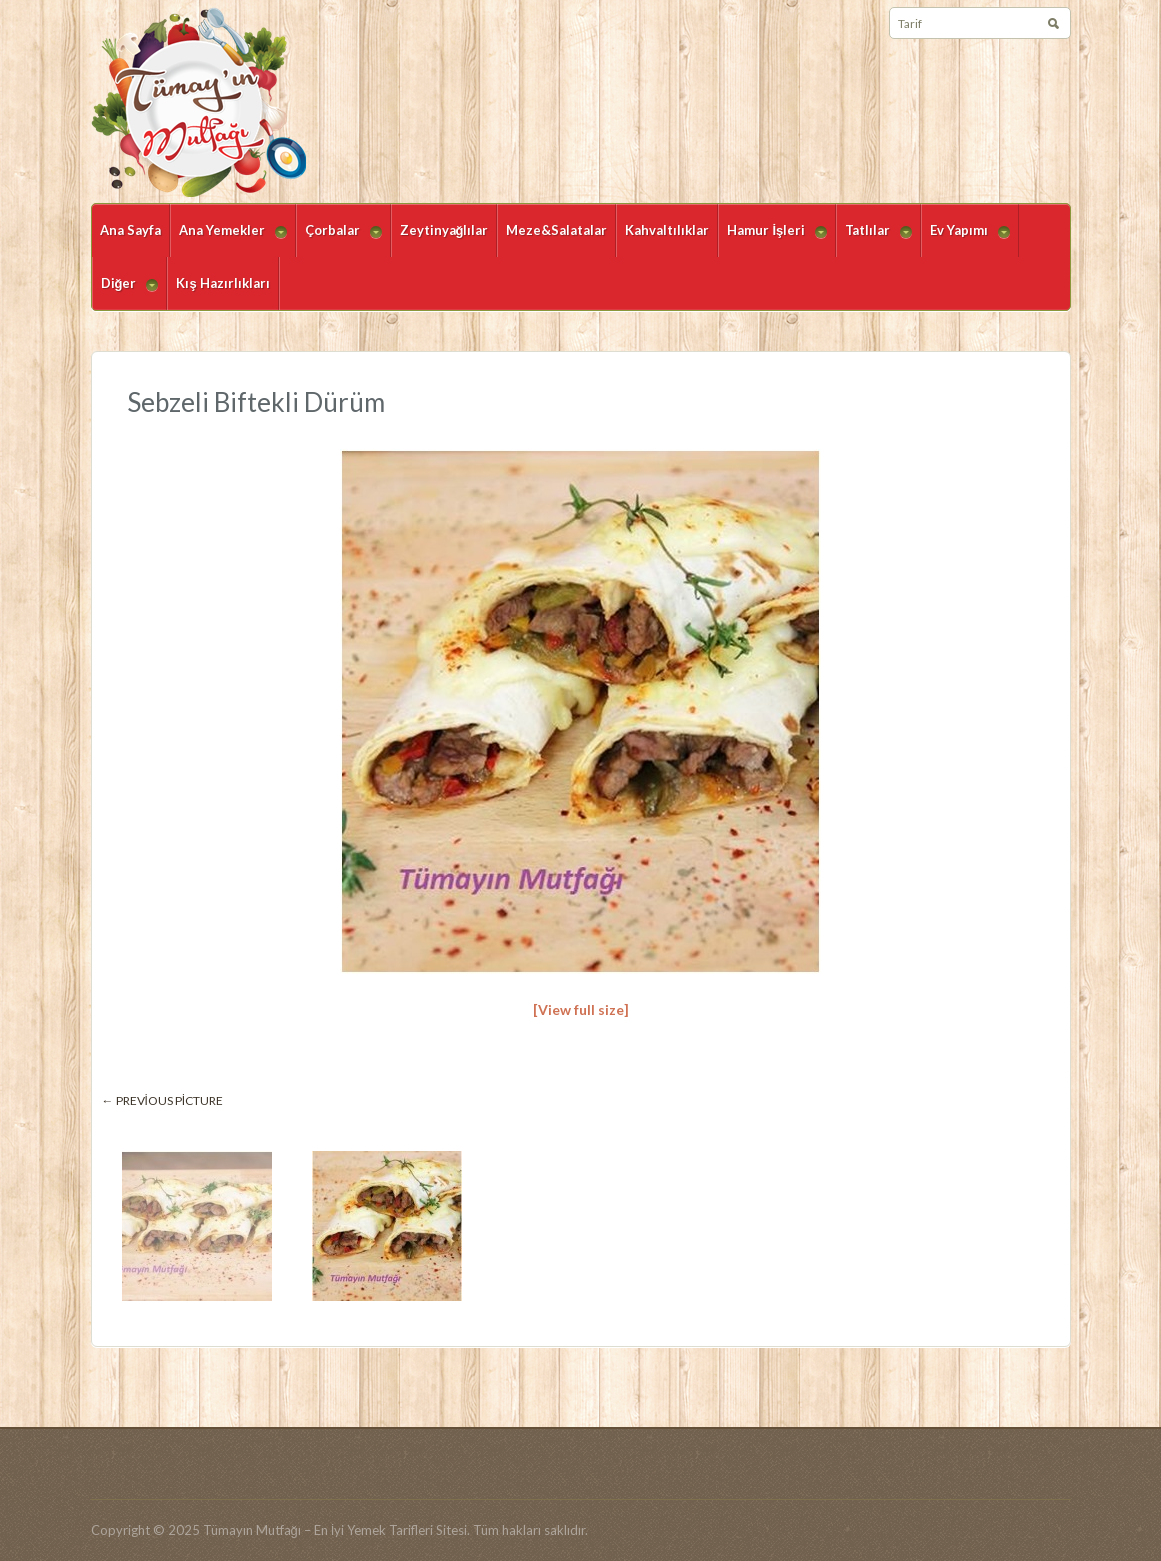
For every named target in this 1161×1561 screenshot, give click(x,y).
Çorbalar (339, 239)
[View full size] (581, 1009)
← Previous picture (163, 1100)
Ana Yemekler (228, 239)
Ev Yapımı (965, 239)
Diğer (125, 292)
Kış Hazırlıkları (222, 283)
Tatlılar (874, 239)
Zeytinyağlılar (444, 230)
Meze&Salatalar (556, 230)
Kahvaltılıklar (667, 230)
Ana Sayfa (130, 230)
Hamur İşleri (772, 239)
